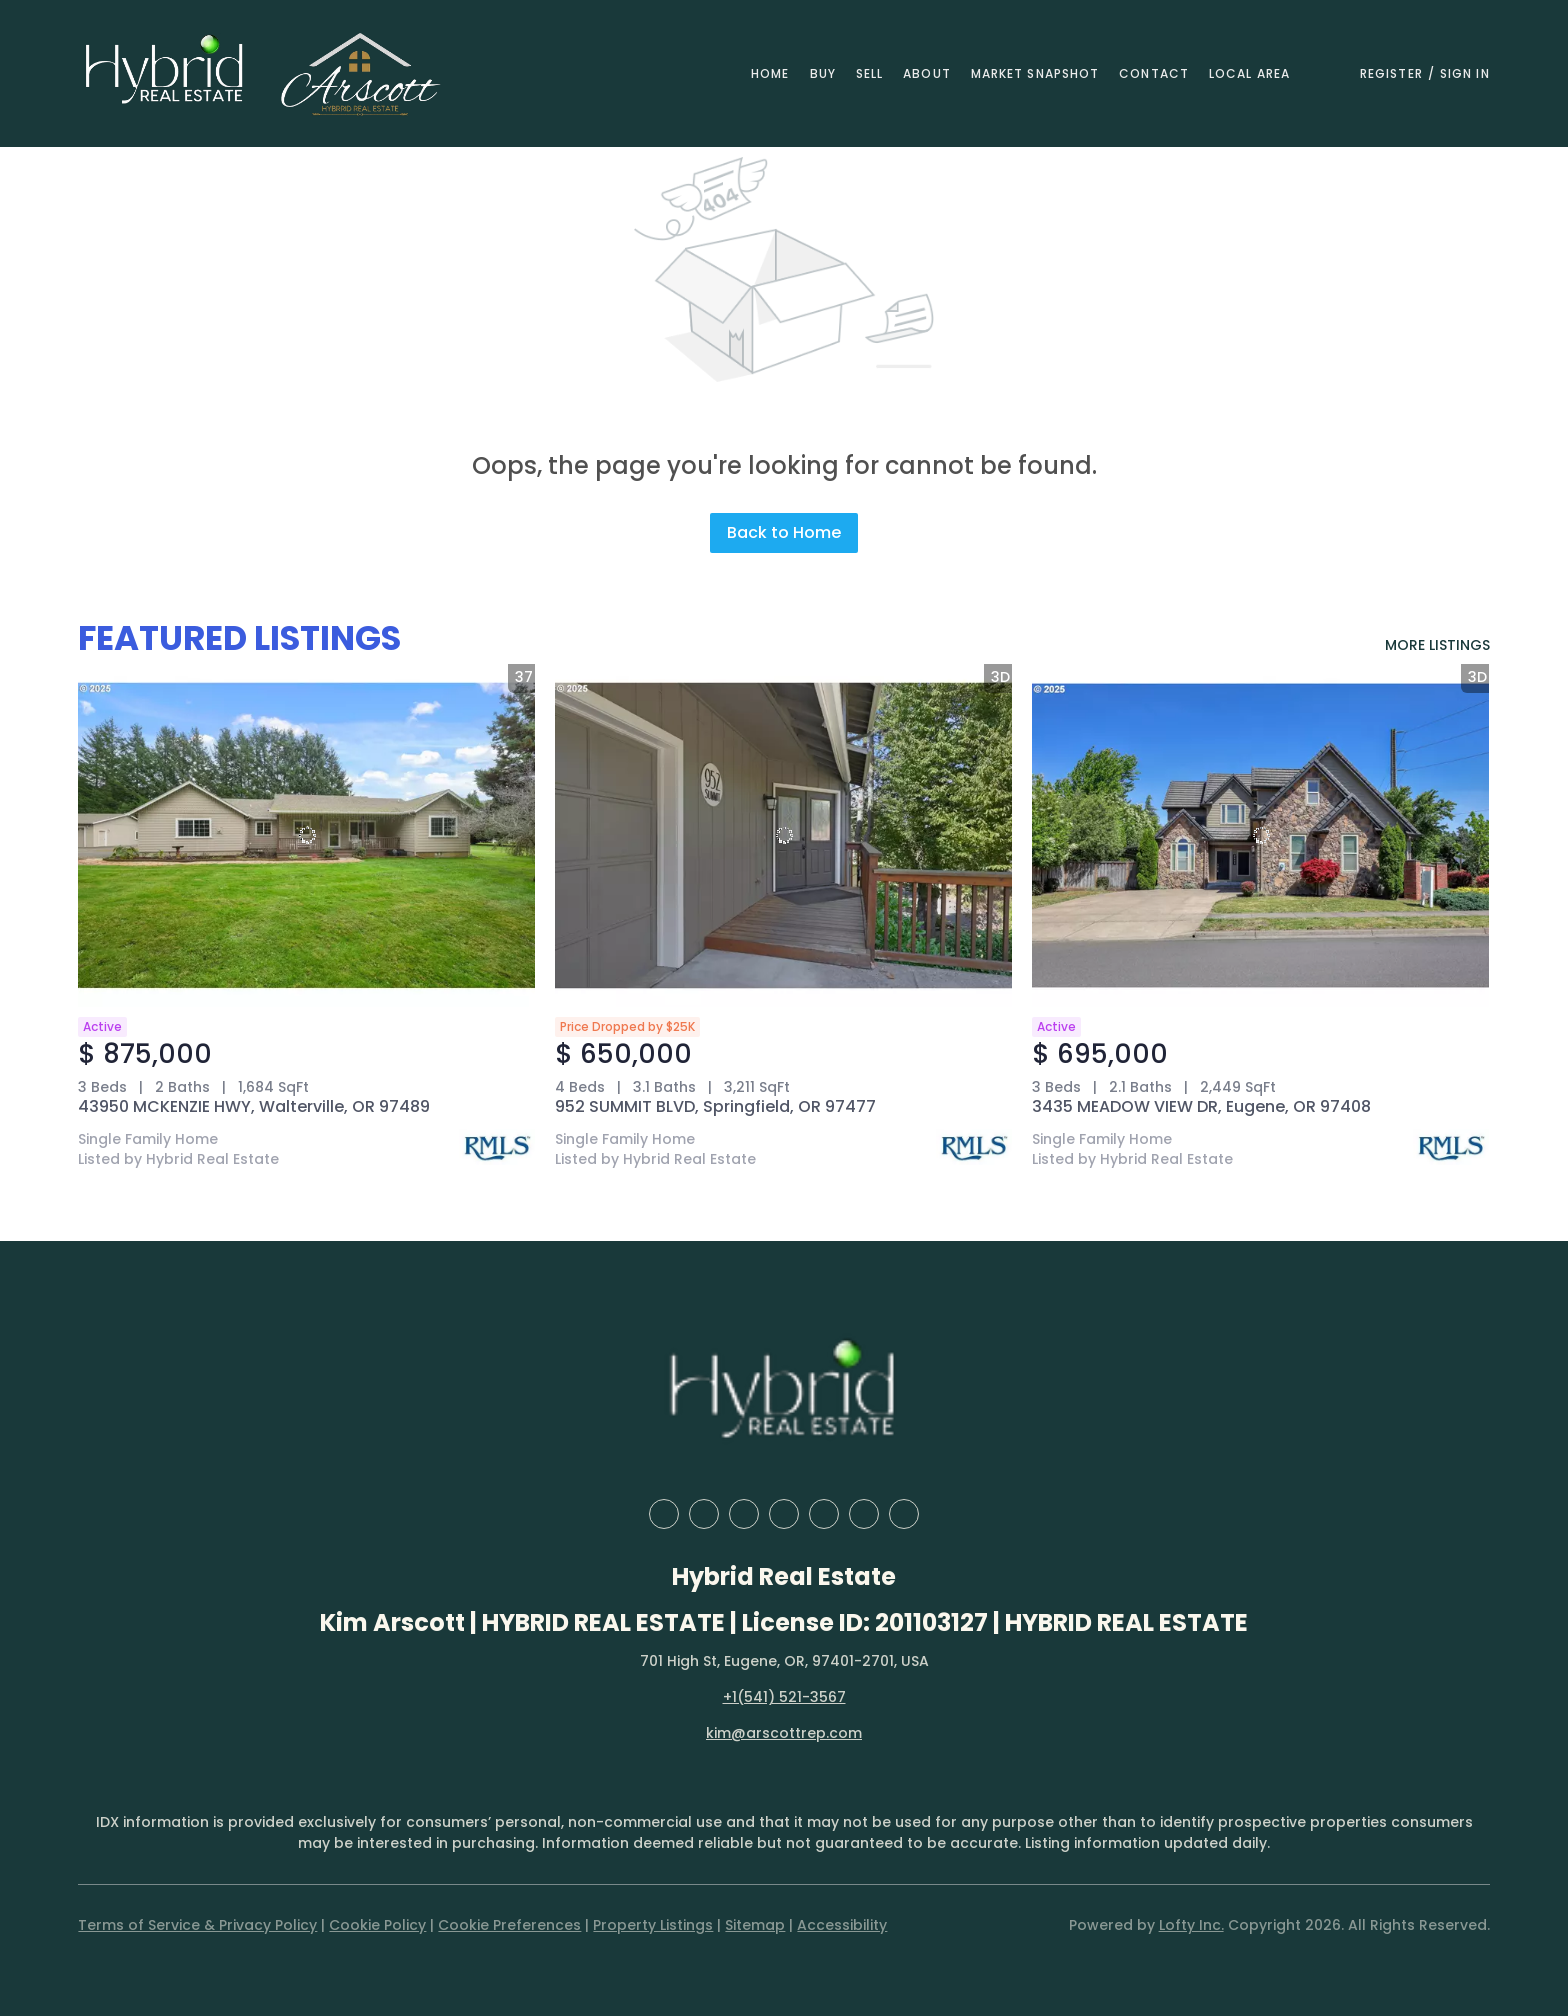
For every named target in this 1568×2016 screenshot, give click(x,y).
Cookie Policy (377, 1925)
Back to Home (784, 532)
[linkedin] (704, 1514)
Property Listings (653, 1925)
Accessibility (842, 1925)
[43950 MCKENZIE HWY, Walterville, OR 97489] (306, 835)
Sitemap (755, 1925)
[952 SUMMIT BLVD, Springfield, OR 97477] (783, 835)
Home (770, 73)
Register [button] (1391, 73)
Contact (1154, 73)
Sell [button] (869, 73)
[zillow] (744, 1514)
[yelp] (784, 1514)
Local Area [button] (1249, 73)
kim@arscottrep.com (784, 1733)
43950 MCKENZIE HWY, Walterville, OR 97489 (254, 1106)
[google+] (904, 1514)
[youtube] (864, 1514)
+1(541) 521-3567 (784, 1697)
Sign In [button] (1465, 73)
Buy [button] (823, 73)
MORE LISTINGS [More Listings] (1437, 645)
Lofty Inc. (1191, 1925)
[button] (165, 73)
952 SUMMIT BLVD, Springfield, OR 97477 (715, 1106)
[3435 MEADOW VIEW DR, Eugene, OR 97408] (1260, 835)
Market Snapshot (1035, 73)
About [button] (927, 73)
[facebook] (664, 1514)
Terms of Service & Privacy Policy (197, 1925)
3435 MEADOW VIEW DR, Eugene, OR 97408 (1201, 1106)
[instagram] (824, 1514)
